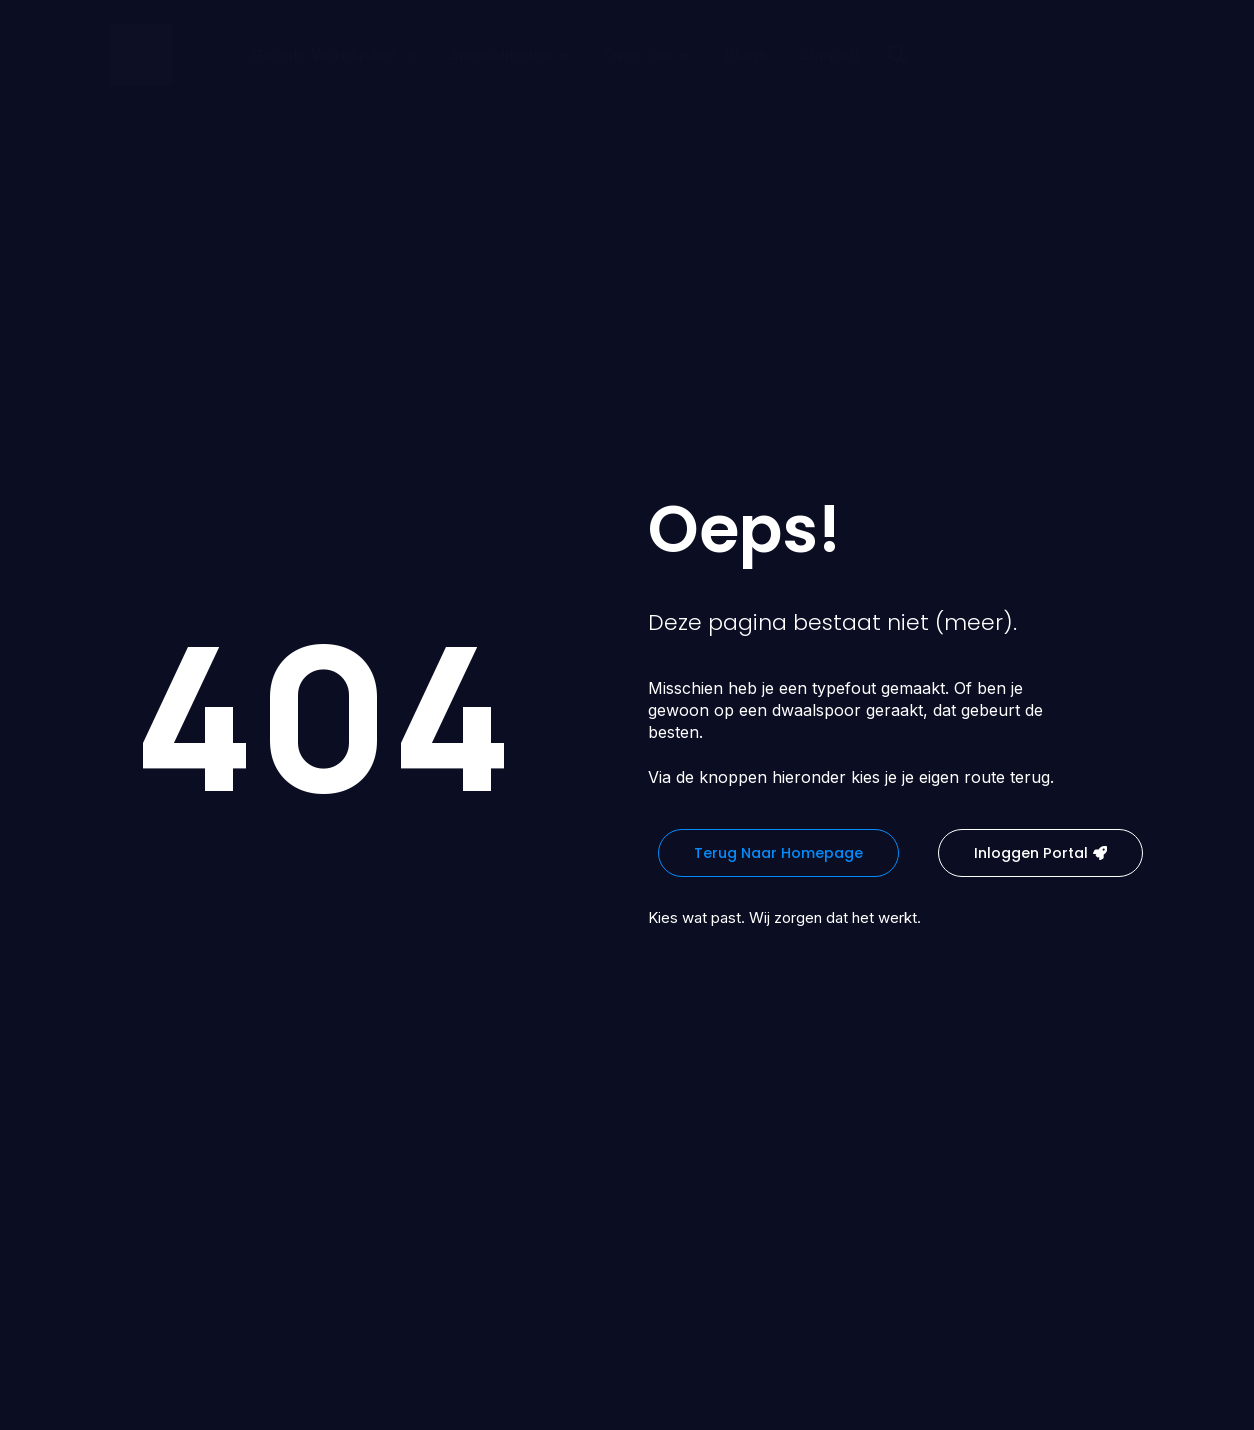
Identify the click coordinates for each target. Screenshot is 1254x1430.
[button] (897, 55)
